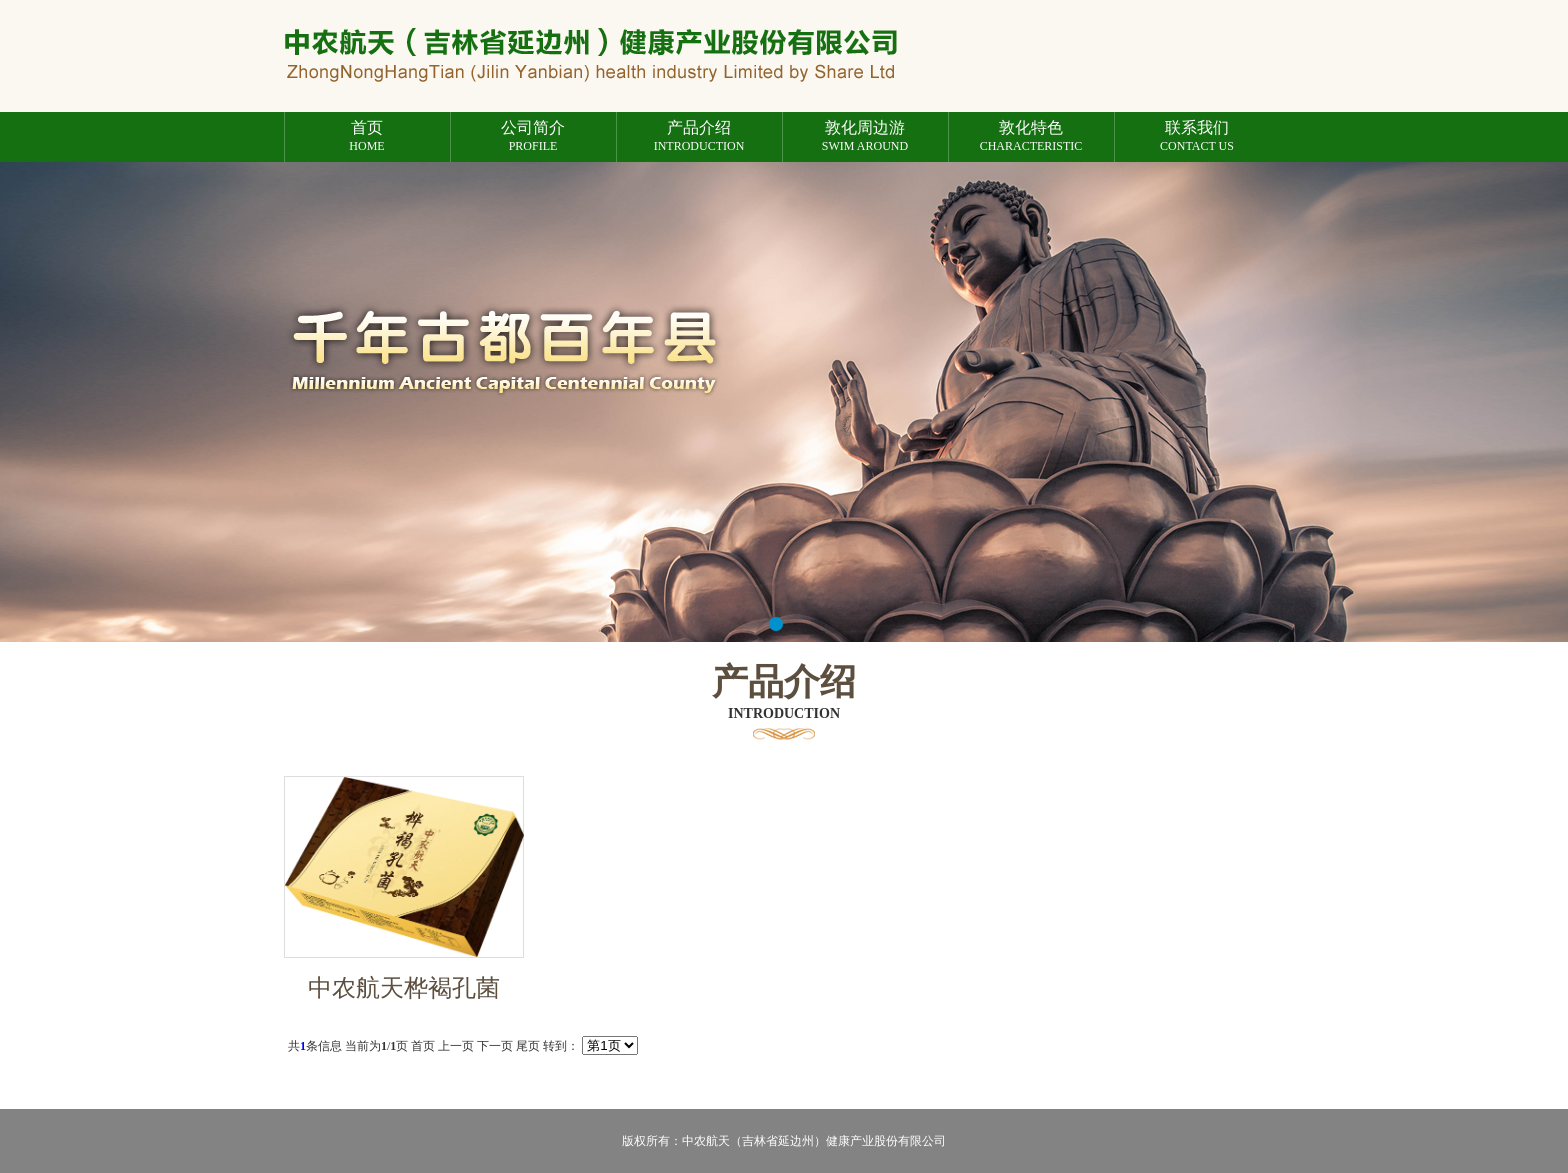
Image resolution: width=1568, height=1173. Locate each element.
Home (367, 136)
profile (533, 136)
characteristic (1031, 136)
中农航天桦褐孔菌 (404, 988)
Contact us (1197, 136)
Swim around (865, 136)
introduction (699, 136)
